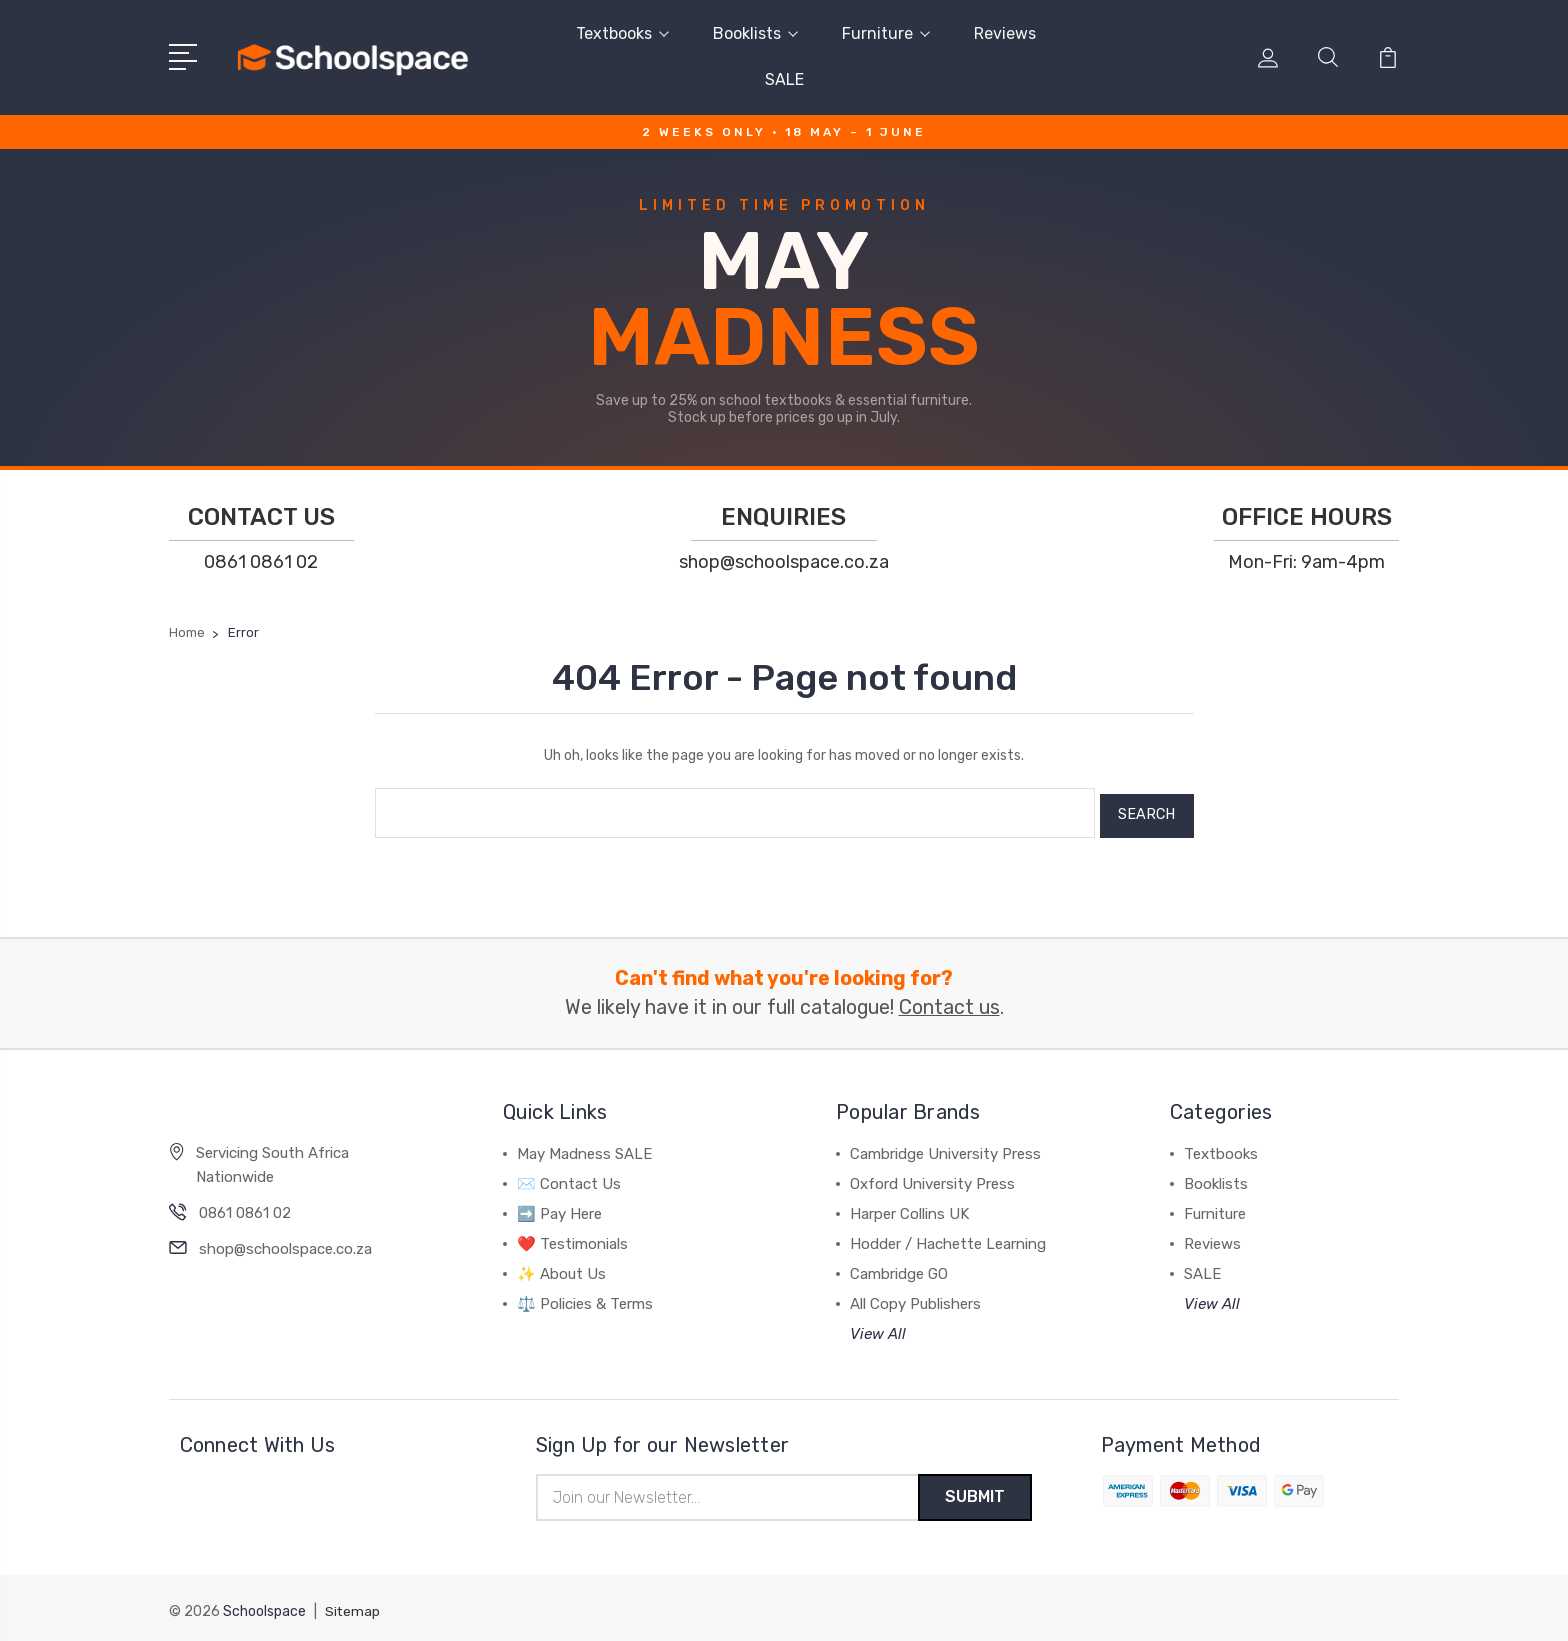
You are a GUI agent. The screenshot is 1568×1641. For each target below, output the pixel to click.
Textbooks (622, 33)
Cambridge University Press (945, 1147)
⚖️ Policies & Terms (585, 1297)
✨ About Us (561, 1267)
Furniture (886, 33)
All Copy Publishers (915, 1297)
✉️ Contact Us (569, 1177)
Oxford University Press (932, 1177)
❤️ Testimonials (572, 1237)
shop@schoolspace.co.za (784, 562)
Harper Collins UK (909, 1207)
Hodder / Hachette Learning (948, 1237)
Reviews (1005, 33)
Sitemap (353, 1606)
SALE (784, 79)
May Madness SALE (584, 1147)
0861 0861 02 (261, 562)
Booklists (755, 33)
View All (878, 1327)
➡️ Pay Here (559, 1207)
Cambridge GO (899, 1267)
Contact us (949, 1001)
